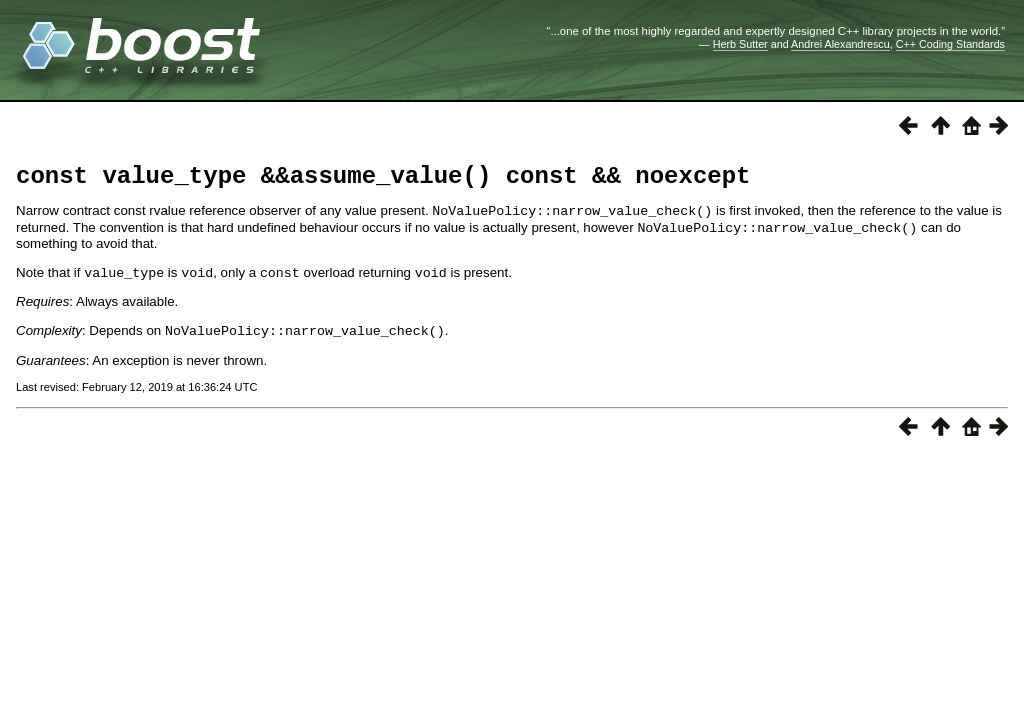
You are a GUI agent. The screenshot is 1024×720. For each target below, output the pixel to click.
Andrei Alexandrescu (840, 44)
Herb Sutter (740, 44)
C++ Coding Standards (950, 44)
